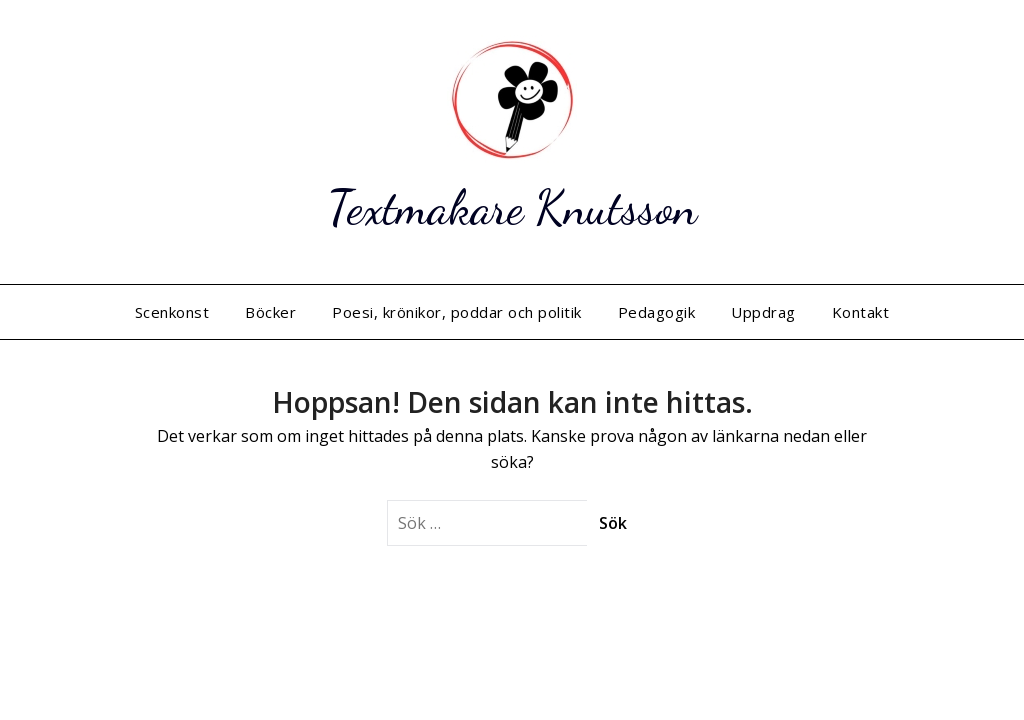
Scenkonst (172, 312)
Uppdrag (763, 312)
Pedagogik (657, 312)
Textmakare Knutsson (512, 207)
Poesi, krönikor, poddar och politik (457, 312)
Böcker (270, 312)
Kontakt (861, 312)
